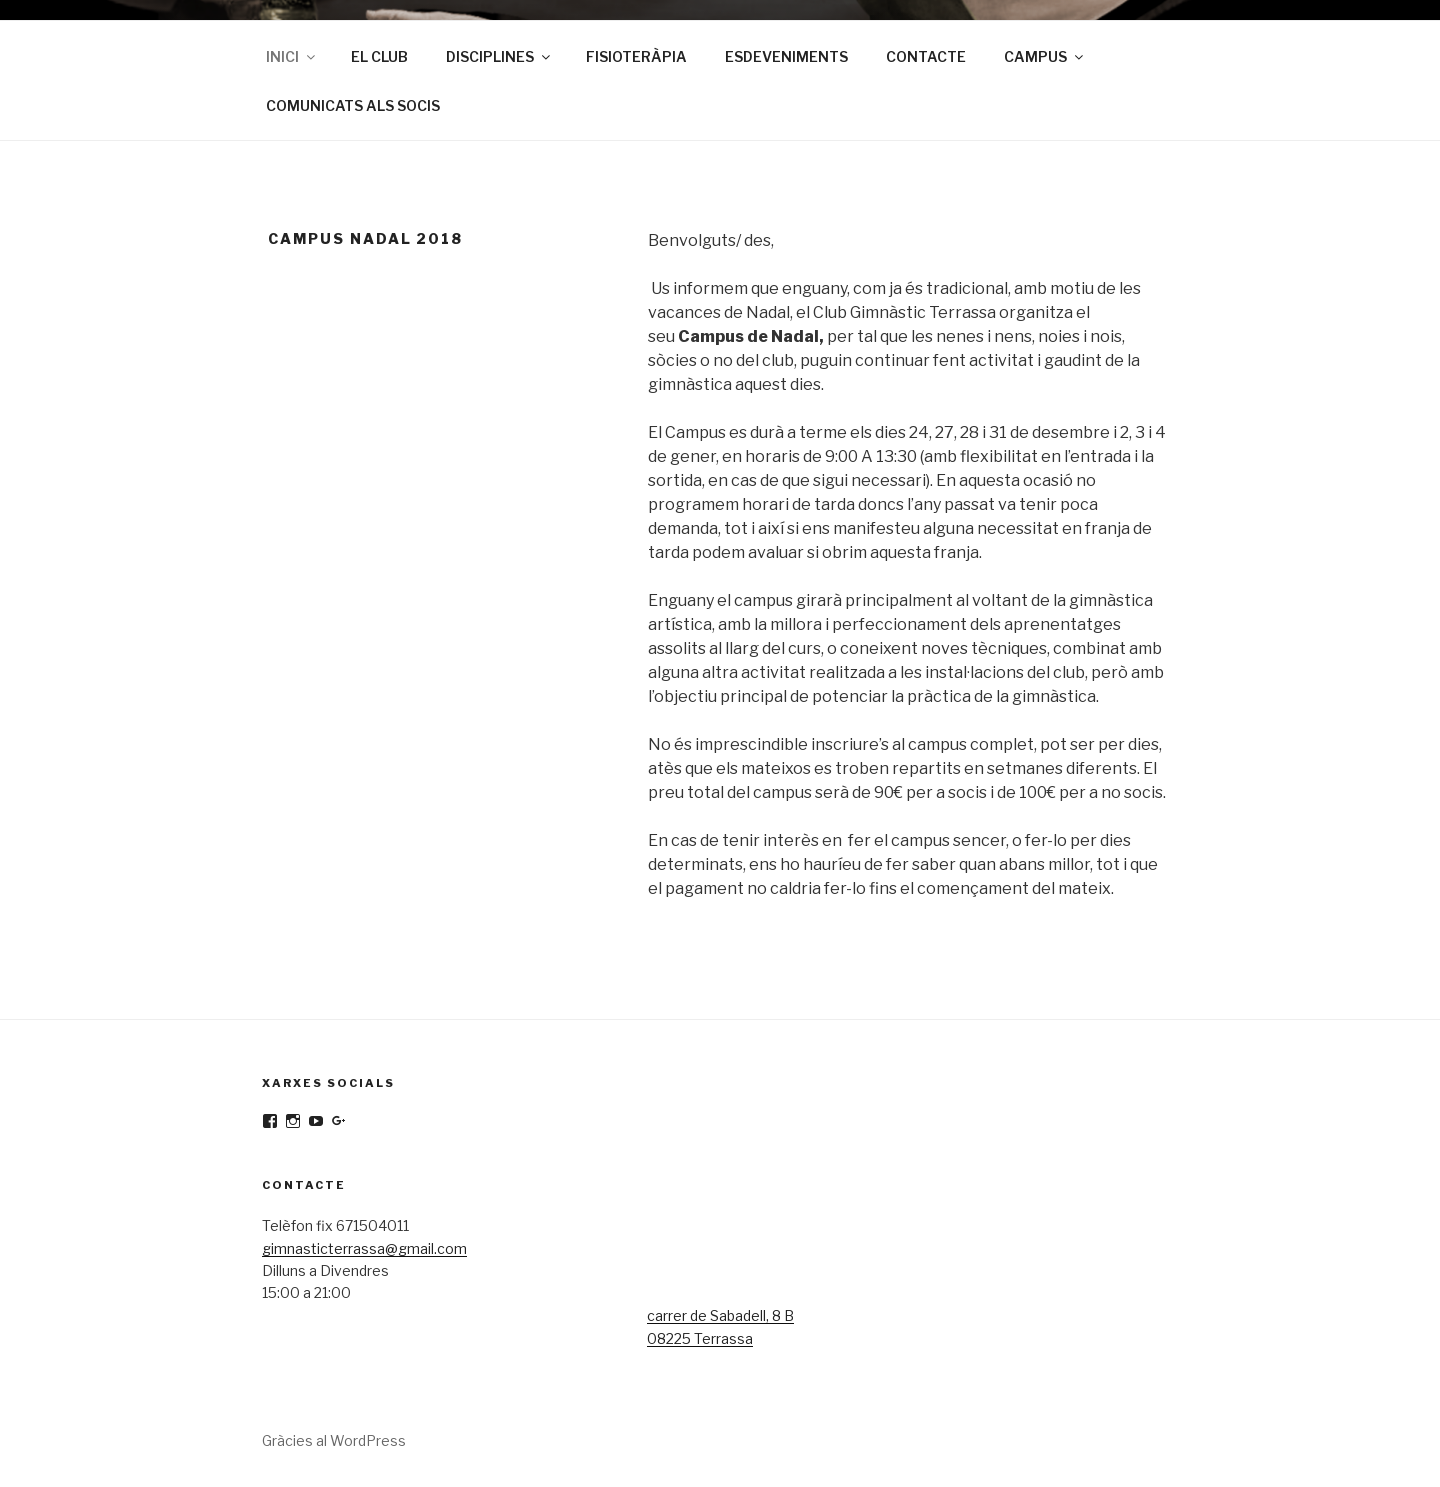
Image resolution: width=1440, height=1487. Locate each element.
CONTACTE (926, 56)
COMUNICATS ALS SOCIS (353, 105)
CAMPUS (1045, 56)
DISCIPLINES (499, 56)
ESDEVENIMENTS (786, 56)
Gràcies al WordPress (334, 1440)
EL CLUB (379, 56)
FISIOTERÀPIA (636, 56)
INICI (292, 56)
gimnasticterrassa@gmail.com (364, 1248)
